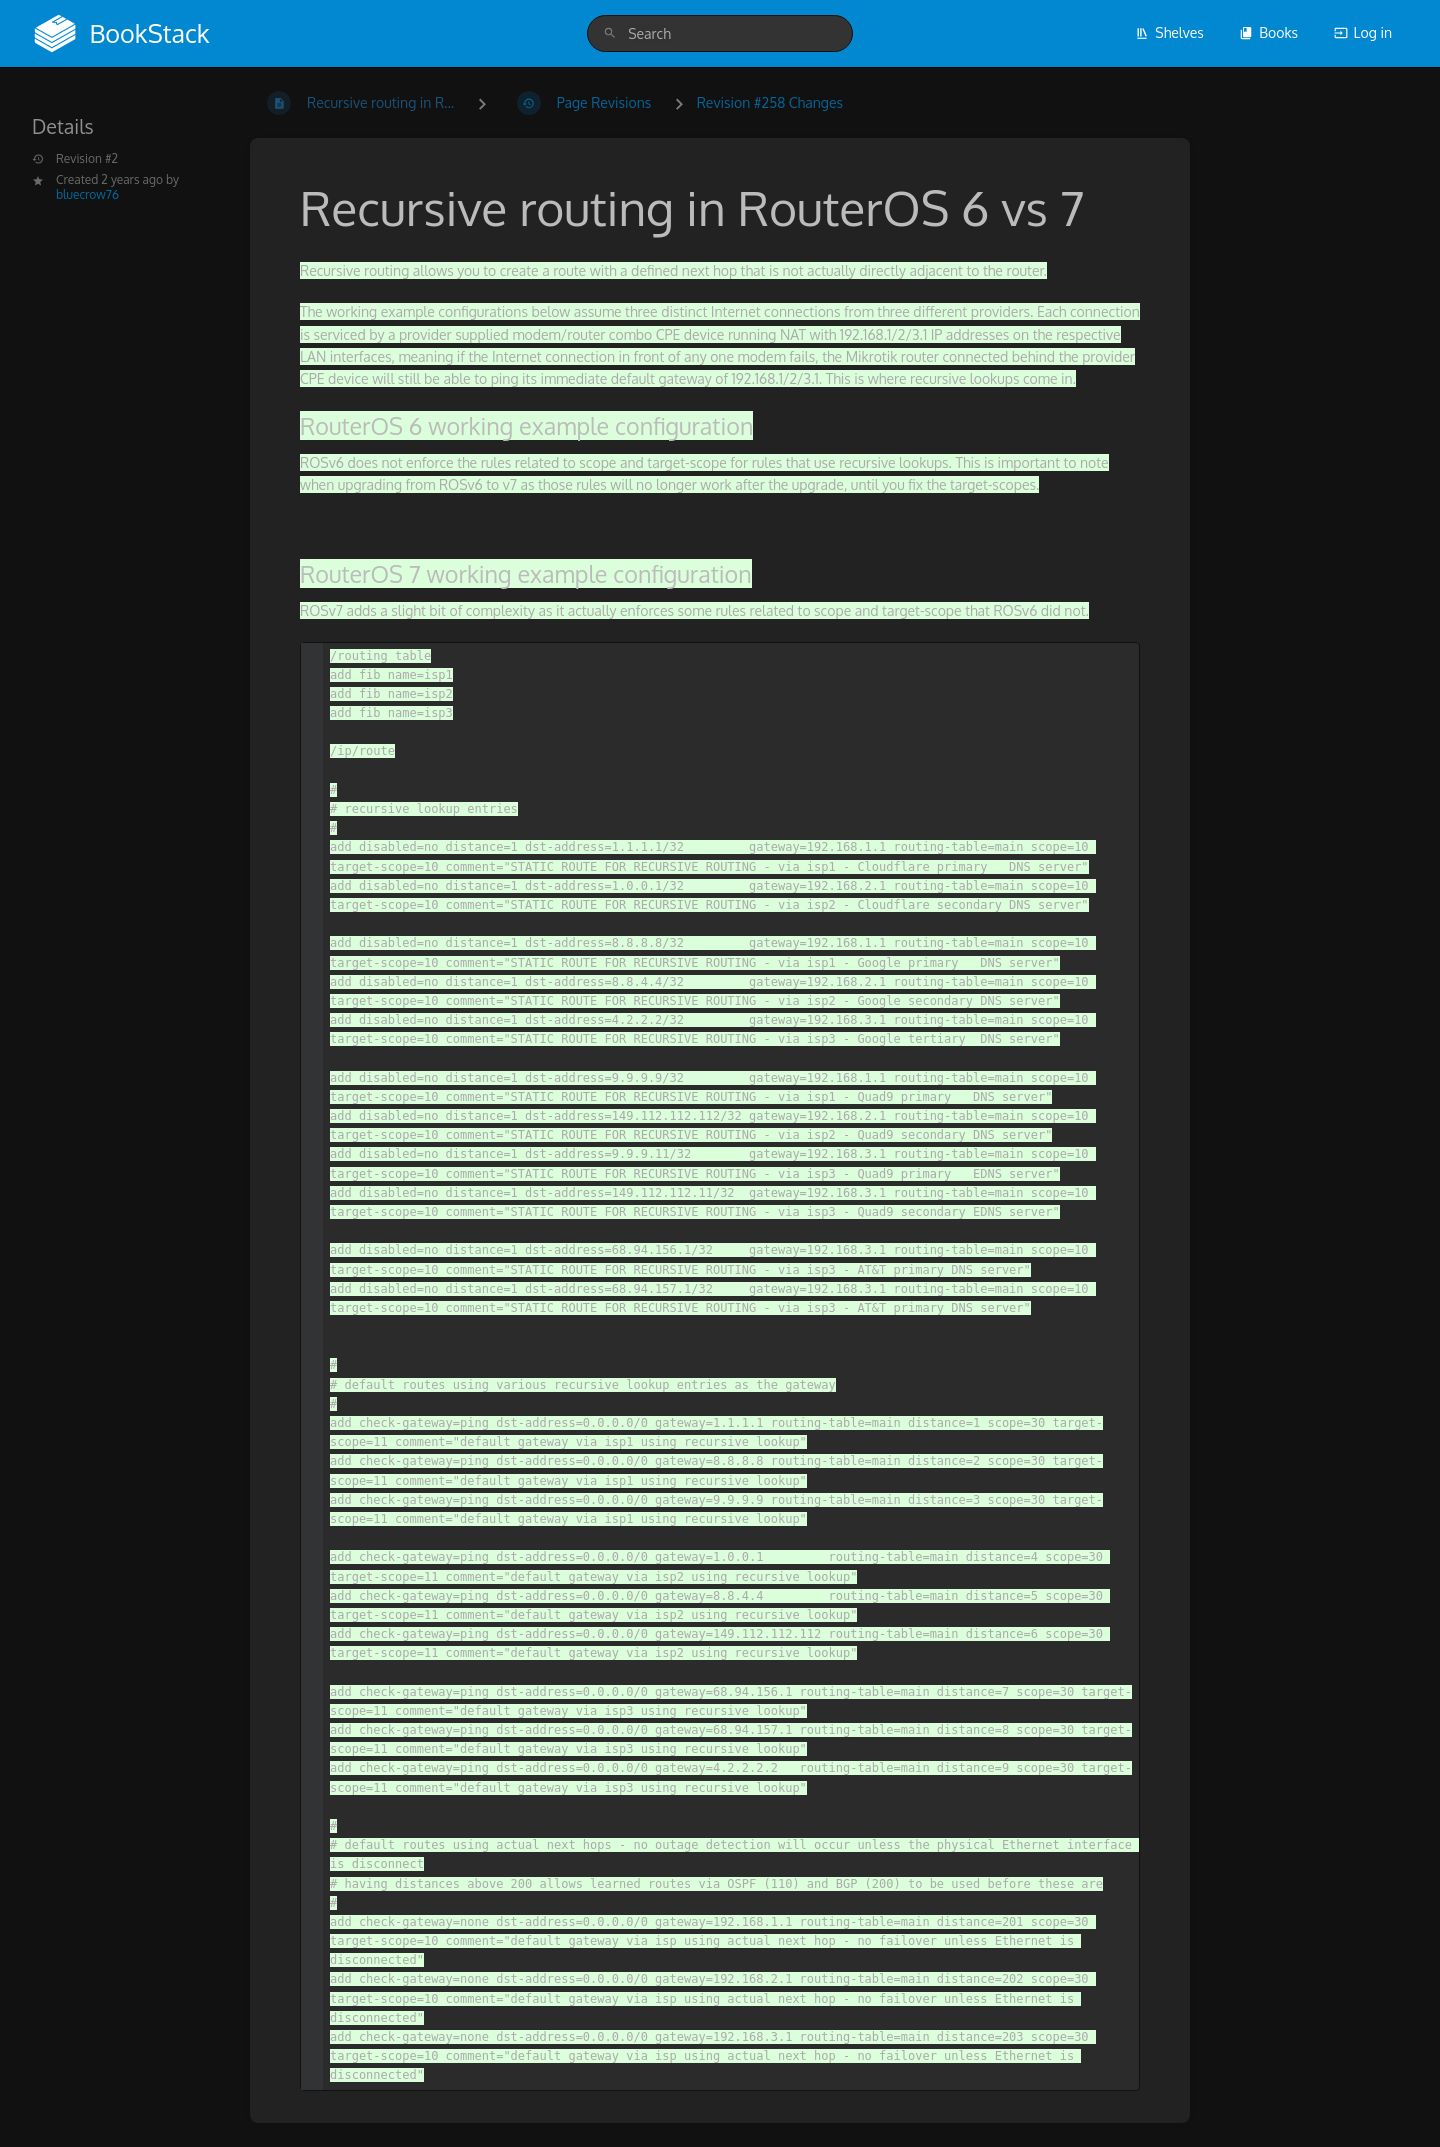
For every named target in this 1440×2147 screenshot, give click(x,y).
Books (1268, 32)
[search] (720, 33)
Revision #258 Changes (770, 102)
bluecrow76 (87, 194)
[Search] (610, 33)
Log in (1363, 32)
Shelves (1169, 32)
